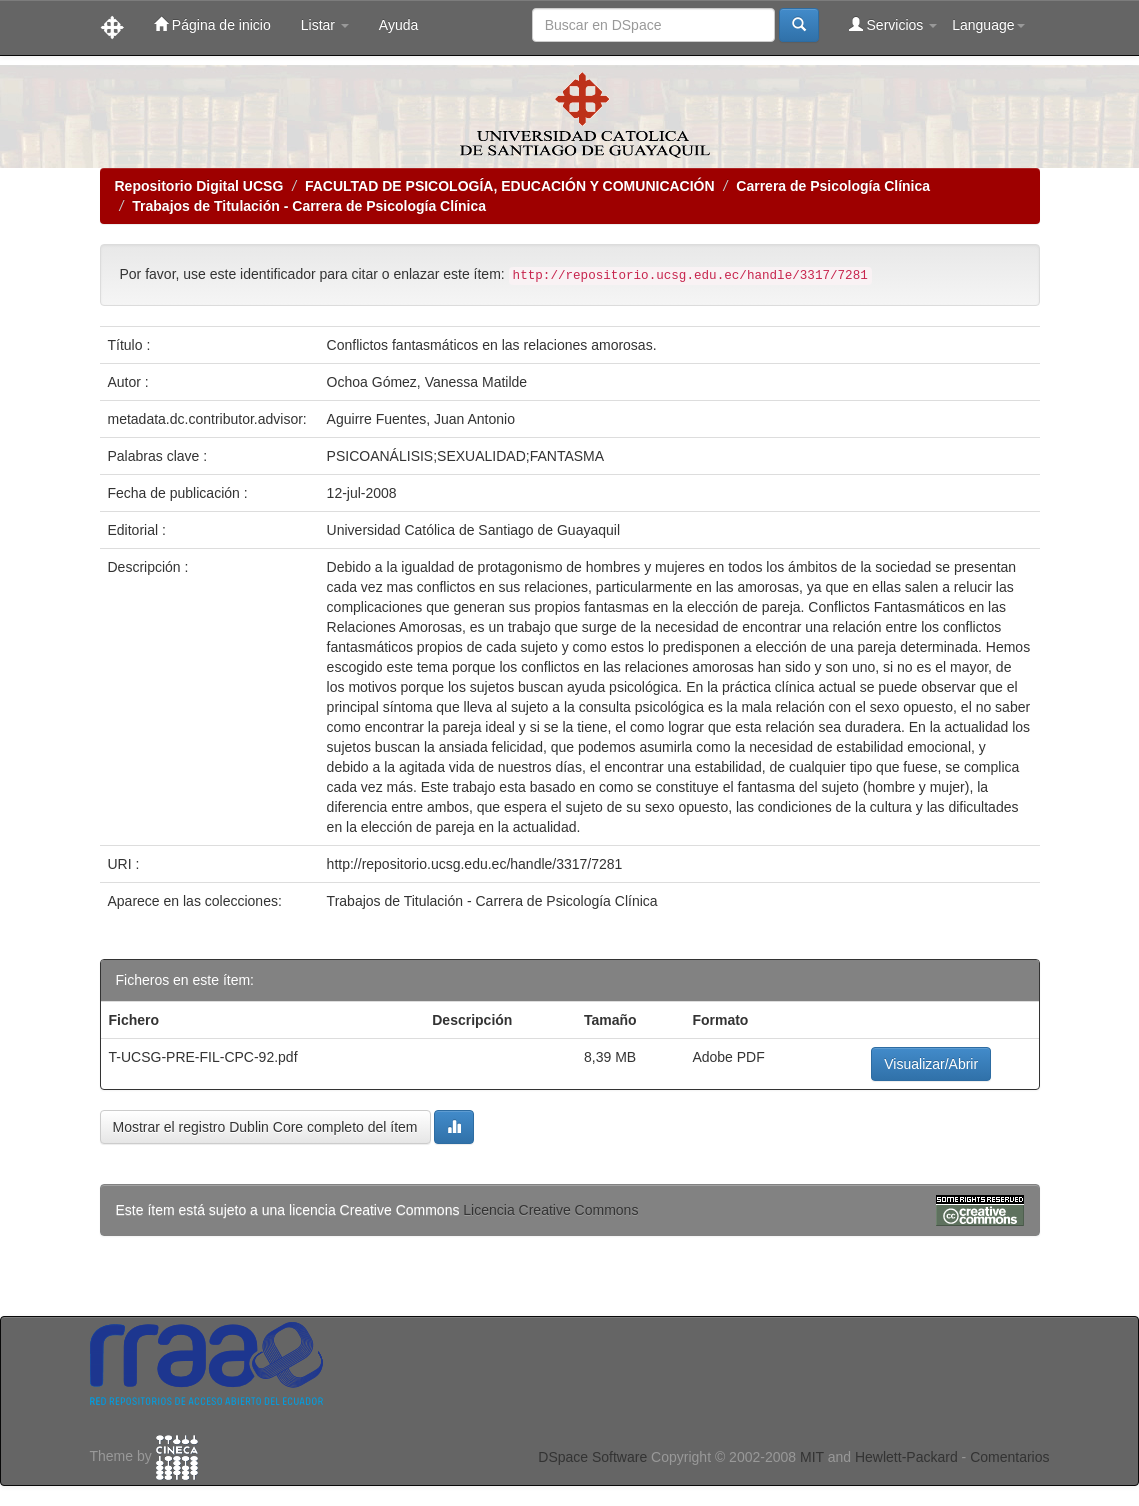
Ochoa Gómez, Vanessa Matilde (427, 382)
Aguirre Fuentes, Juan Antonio (421, 419)
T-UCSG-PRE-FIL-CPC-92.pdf (203, 1057)
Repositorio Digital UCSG (199, 186)
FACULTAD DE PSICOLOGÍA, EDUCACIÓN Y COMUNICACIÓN (510, 186)
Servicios (893, 24)
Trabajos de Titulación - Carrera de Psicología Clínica (309, 206)
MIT (812, 1457)
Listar (325, 25)
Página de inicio (212, 24)
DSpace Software (592, 1457)
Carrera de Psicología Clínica (833, 186)
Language (988, 25)
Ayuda (398, 25)
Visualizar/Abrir (931, 1064)
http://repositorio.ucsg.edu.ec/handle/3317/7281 (475, 864)
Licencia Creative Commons (550, 1210)
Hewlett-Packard (906, 1457)
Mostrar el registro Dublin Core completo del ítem (265, 1127)
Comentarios (1009, 1457)
